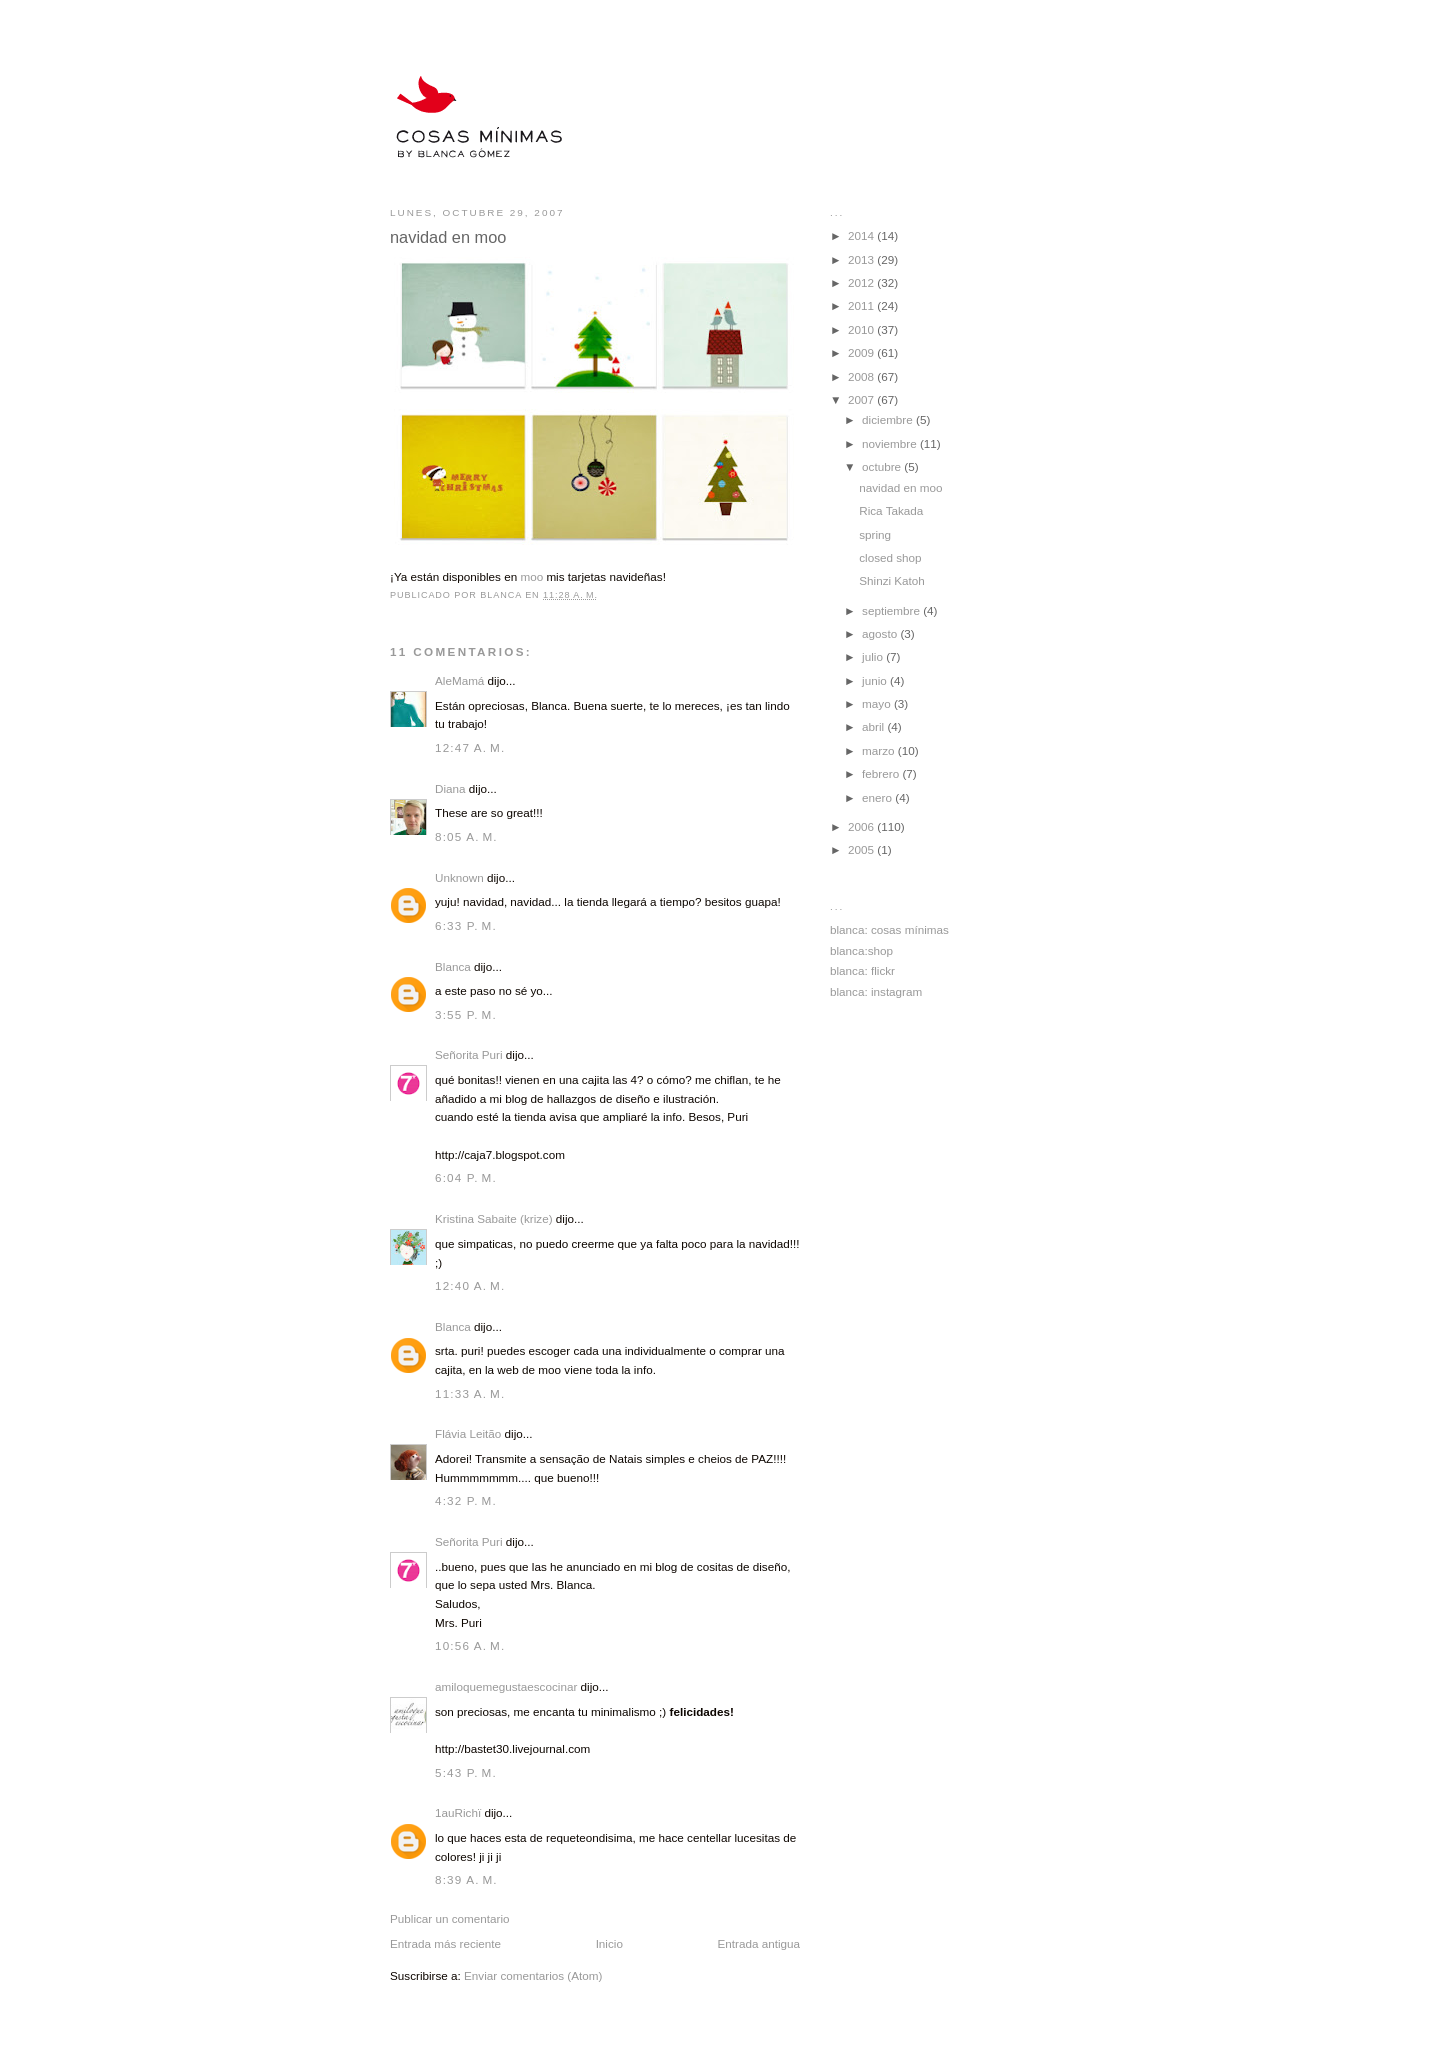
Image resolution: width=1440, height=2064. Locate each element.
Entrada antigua (758, 1943)
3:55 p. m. (466, 1014)
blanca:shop (861, 950)
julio (874, 656)
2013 (862, 259)
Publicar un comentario (450, 1918)
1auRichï (458, 1812)
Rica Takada (891, 510)
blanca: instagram (876, 991)
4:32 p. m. (466, 1500)
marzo (880, 750)
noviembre (891, 443)
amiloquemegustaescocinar (506, 1686)
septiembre (892, 610)
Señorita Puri (469, 1054)
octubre (883, 466)
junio (876, 680)
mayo (878, 703)
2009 (862, 352)
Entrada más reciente (445, 1943)
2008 (862, 376)
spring (875, 534)
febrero (882, 773)
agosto (881, 633)
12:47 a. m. (470, 747)
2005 (862, 849)
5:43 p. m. (466, 1772)
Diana (450, 788)
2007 (862, 399)
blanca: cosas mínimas (889, 929)
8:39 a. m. (466, 1879)
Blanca (453, 966)
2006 (862, 826)
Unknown (459, 877)
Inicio (609, 1943)
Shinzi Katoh (892, 580)
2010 (862, 329)
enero (878, 797)
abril (874, 726)
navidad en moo (900, 487)
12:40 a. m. (470, 1285)
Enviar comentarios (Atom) (533, 1975)
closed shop (890, 557)
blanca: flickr (862, 970)
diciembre (889, 419)
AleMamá (459, 680)
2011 (862, 305)
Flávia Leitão (468, 1433)
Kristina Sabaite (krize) (494, 1218)
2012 (862, 282)
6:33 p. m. (466, 925)
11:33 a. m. (470, 1393)
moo (531, 576)
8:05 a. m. (466, 836)
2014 (862, 235)
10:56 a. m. (470, 1645)
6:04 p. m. (466, 1177)
